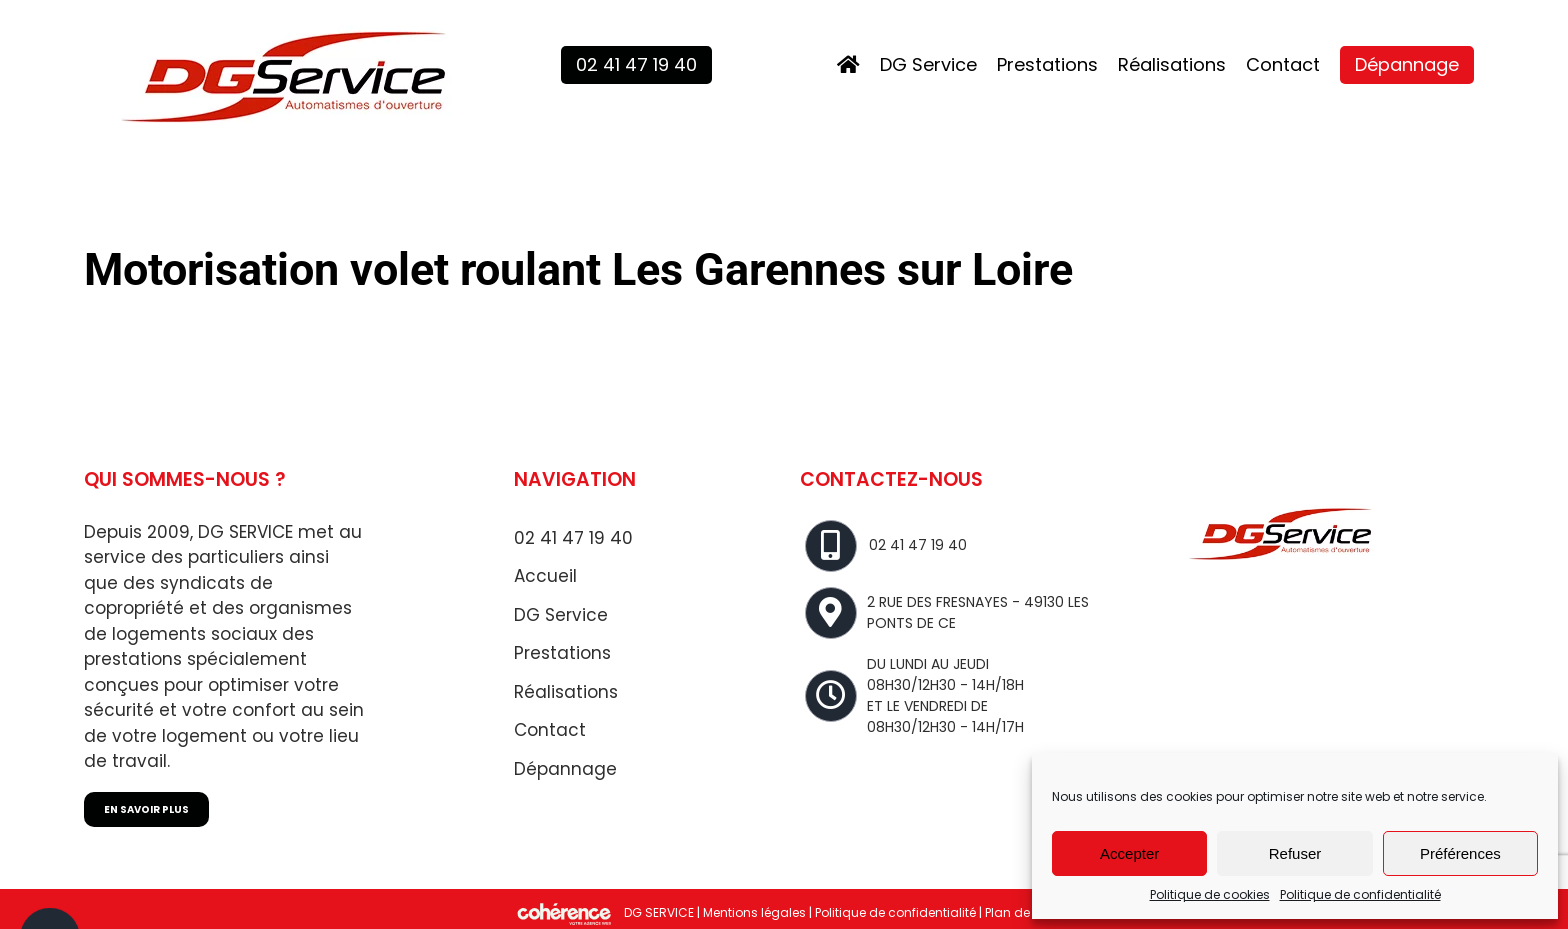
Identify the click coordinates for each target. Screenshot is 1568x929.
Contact (550, 730)
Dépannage (565, 769)
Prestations (562, 653)
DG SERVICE (659, 913)
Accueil (545, 576)
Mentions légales (754, 913)
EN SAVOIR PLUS (146, 809)
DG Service (561, 615)
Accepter (1129, 853)
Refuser (1295, 853)
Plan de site (1019, 913)
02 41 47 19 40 (573, 538)
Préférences (1460, 853)
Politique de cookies (1210, 894)
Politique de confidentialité (1360, 894)
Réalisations (566, 692)
